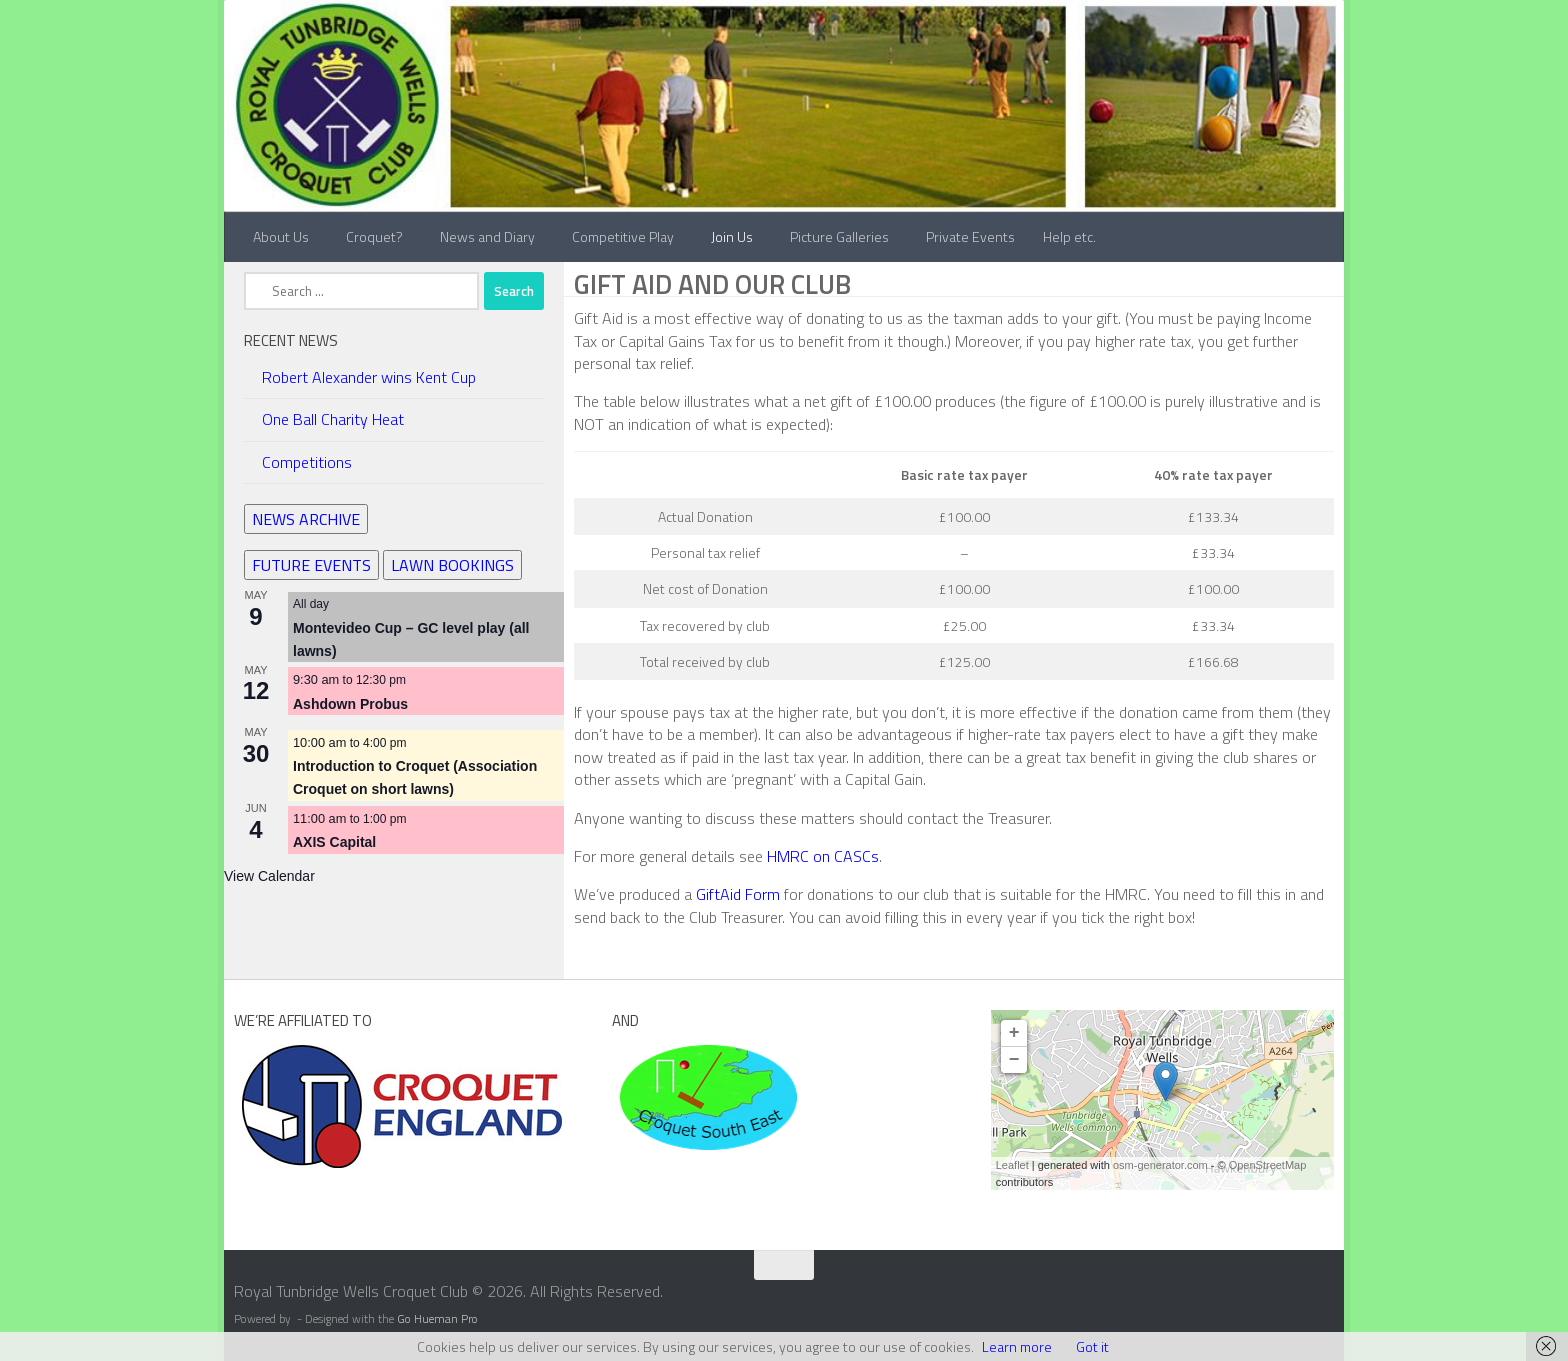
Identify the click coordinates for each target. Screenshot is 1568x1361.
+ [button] (1014, 1033)
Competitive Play (623, 236)
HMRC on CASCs (823, 856)
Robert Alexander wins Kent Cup (369, 377)
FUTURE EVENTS (311, 565)
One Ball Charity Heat (333, 419)
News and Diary (487, 236)
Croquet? (374, 236)
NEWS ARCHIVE (306, 519)
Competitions (307, 462)
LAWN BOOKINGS (452, 565)
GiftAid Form (738, 894)
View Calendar (269, 876)
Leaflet (1012, 1165)
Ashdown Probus (350, 704)
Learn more (1017, 1346)
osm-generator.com (1160, 1165)
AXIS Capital (334, 842)
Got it (1092, 1346)
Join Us (732, 236)
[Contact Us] (1331, 1298)
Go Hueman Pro (437, 1319)
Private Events (970, 236)
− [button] (1014, 1060)
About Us (281, 236)
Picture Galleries (839, 236)
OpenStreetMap (1268, 1165)
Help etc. (1069, 236)
